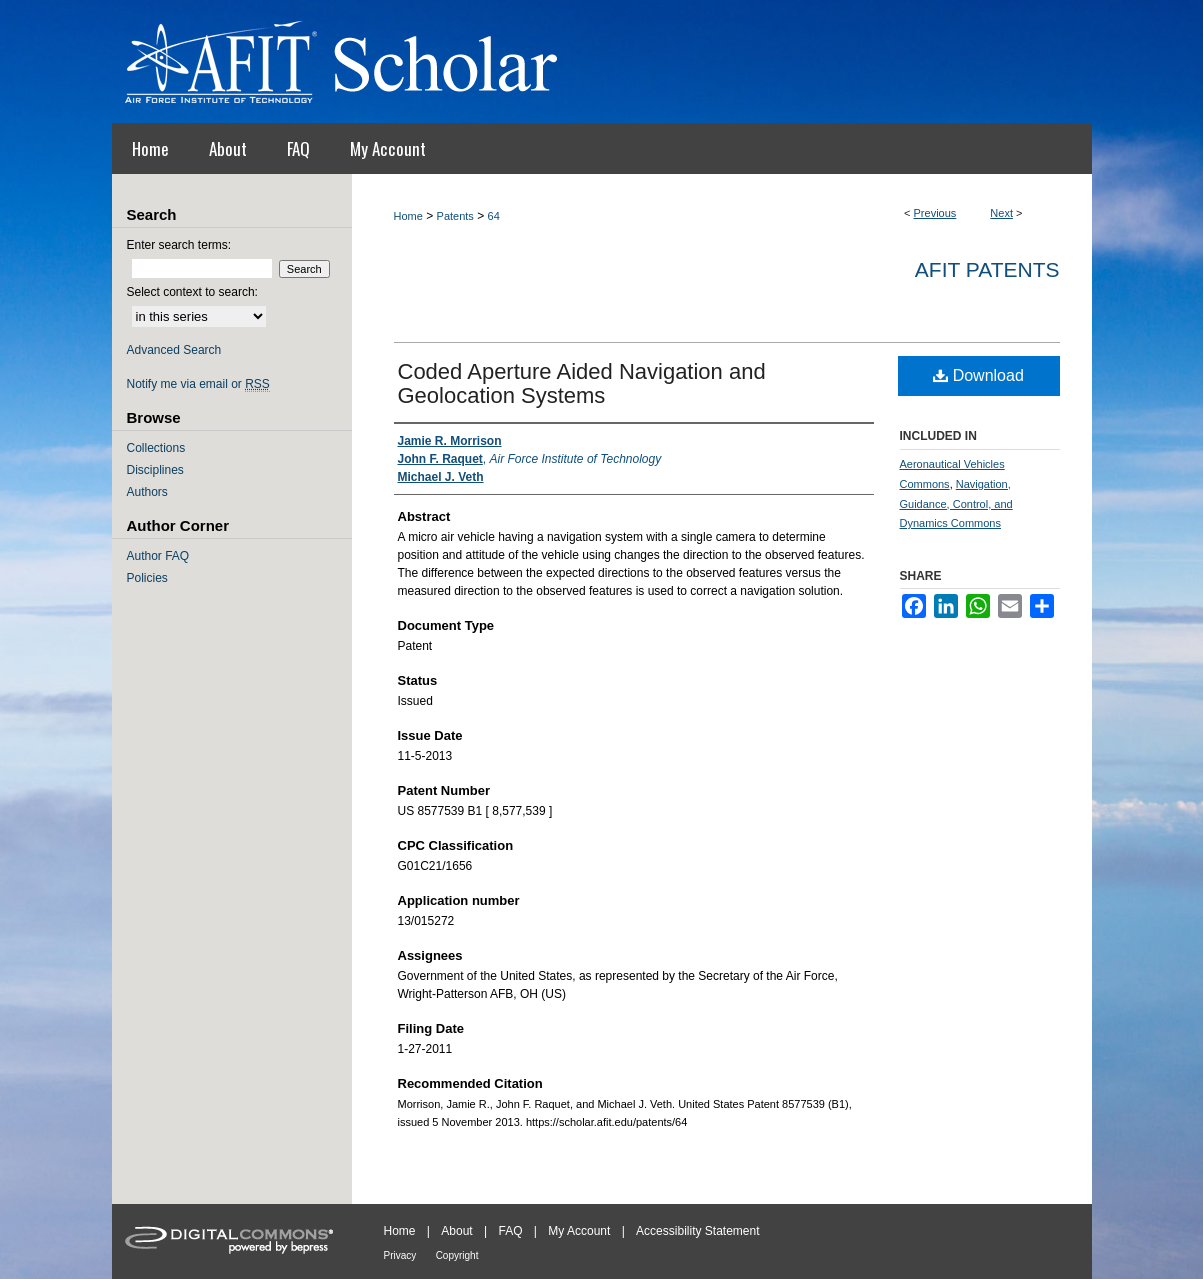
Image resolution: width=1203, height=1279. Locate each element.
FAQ (510, 1231)
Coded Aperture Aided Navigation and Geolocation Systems (582, 383)
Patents (455, 216)
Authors (147, 492)
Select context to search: (192, 292)
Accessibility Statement (697, 1231)
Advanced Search (174, 350)
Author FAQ (158, 556)
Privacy (400, 1255)
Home (408, 216)
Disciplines (155, 470)
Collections (156, 448)
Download (978, 375)
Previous (935, 213)
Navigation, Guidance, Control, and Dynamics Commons (956, 504)
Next (1001, 213)
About (456, 1231)
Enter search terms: (179, 245)
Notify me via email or (198, 384)
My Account (579, 1231)
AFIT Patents (987, 269)
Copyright (457, 1255)
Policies (147, 578)
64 (494, 216)
